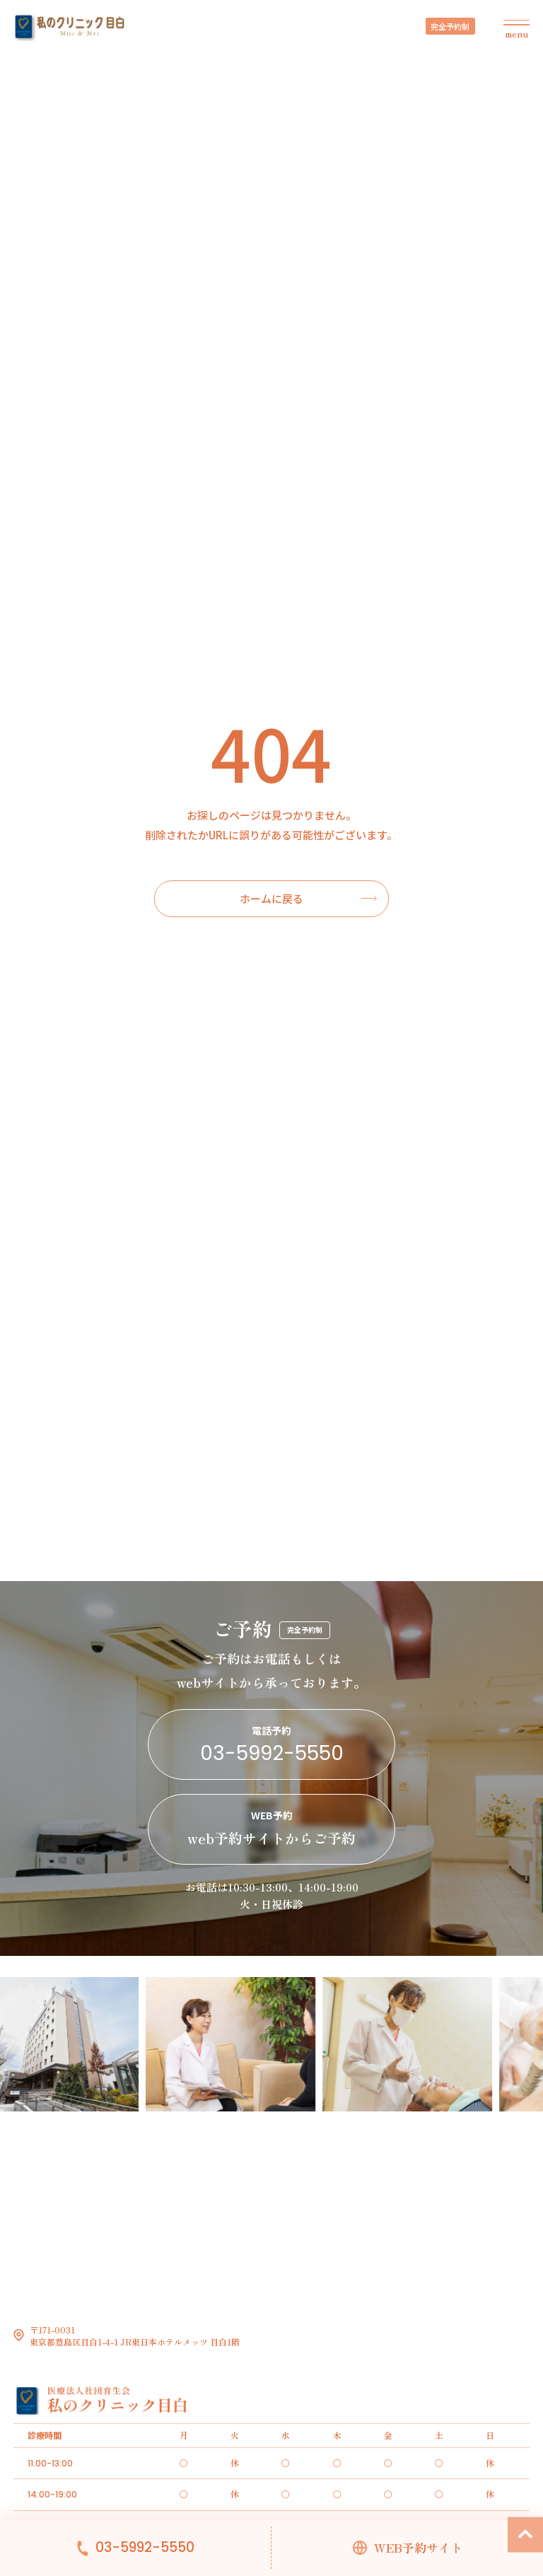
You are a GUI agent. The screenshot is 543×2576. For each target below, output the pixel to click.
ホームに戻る (271, 898)
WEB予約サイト (418, 2548)
